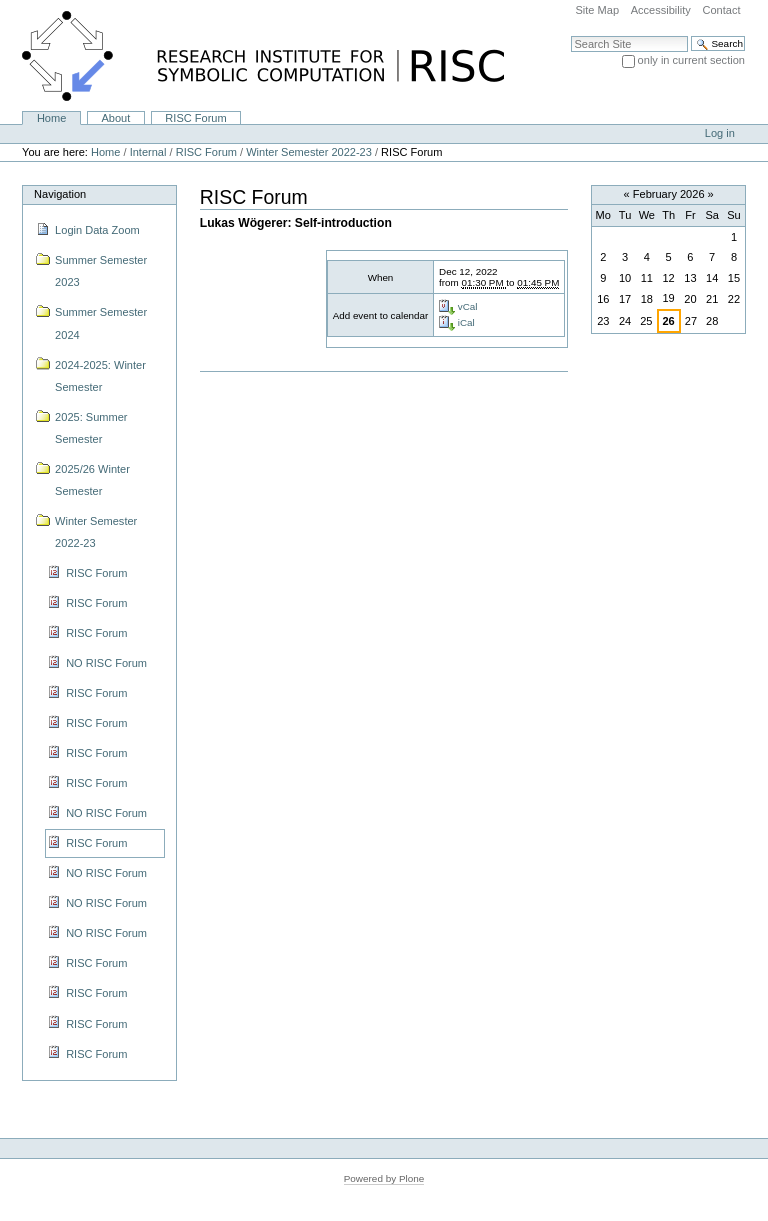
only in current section (691, 60)
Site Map (597, 10)
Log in (720, 133)
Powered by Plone (384, 1178)
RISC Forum (195, 118)
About (115, 118)
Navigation (60, 194)
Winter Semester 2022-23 (309, 152)
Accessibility (661, 10)
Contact (721, 10)
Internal (148, 152)
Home (51, 118)
